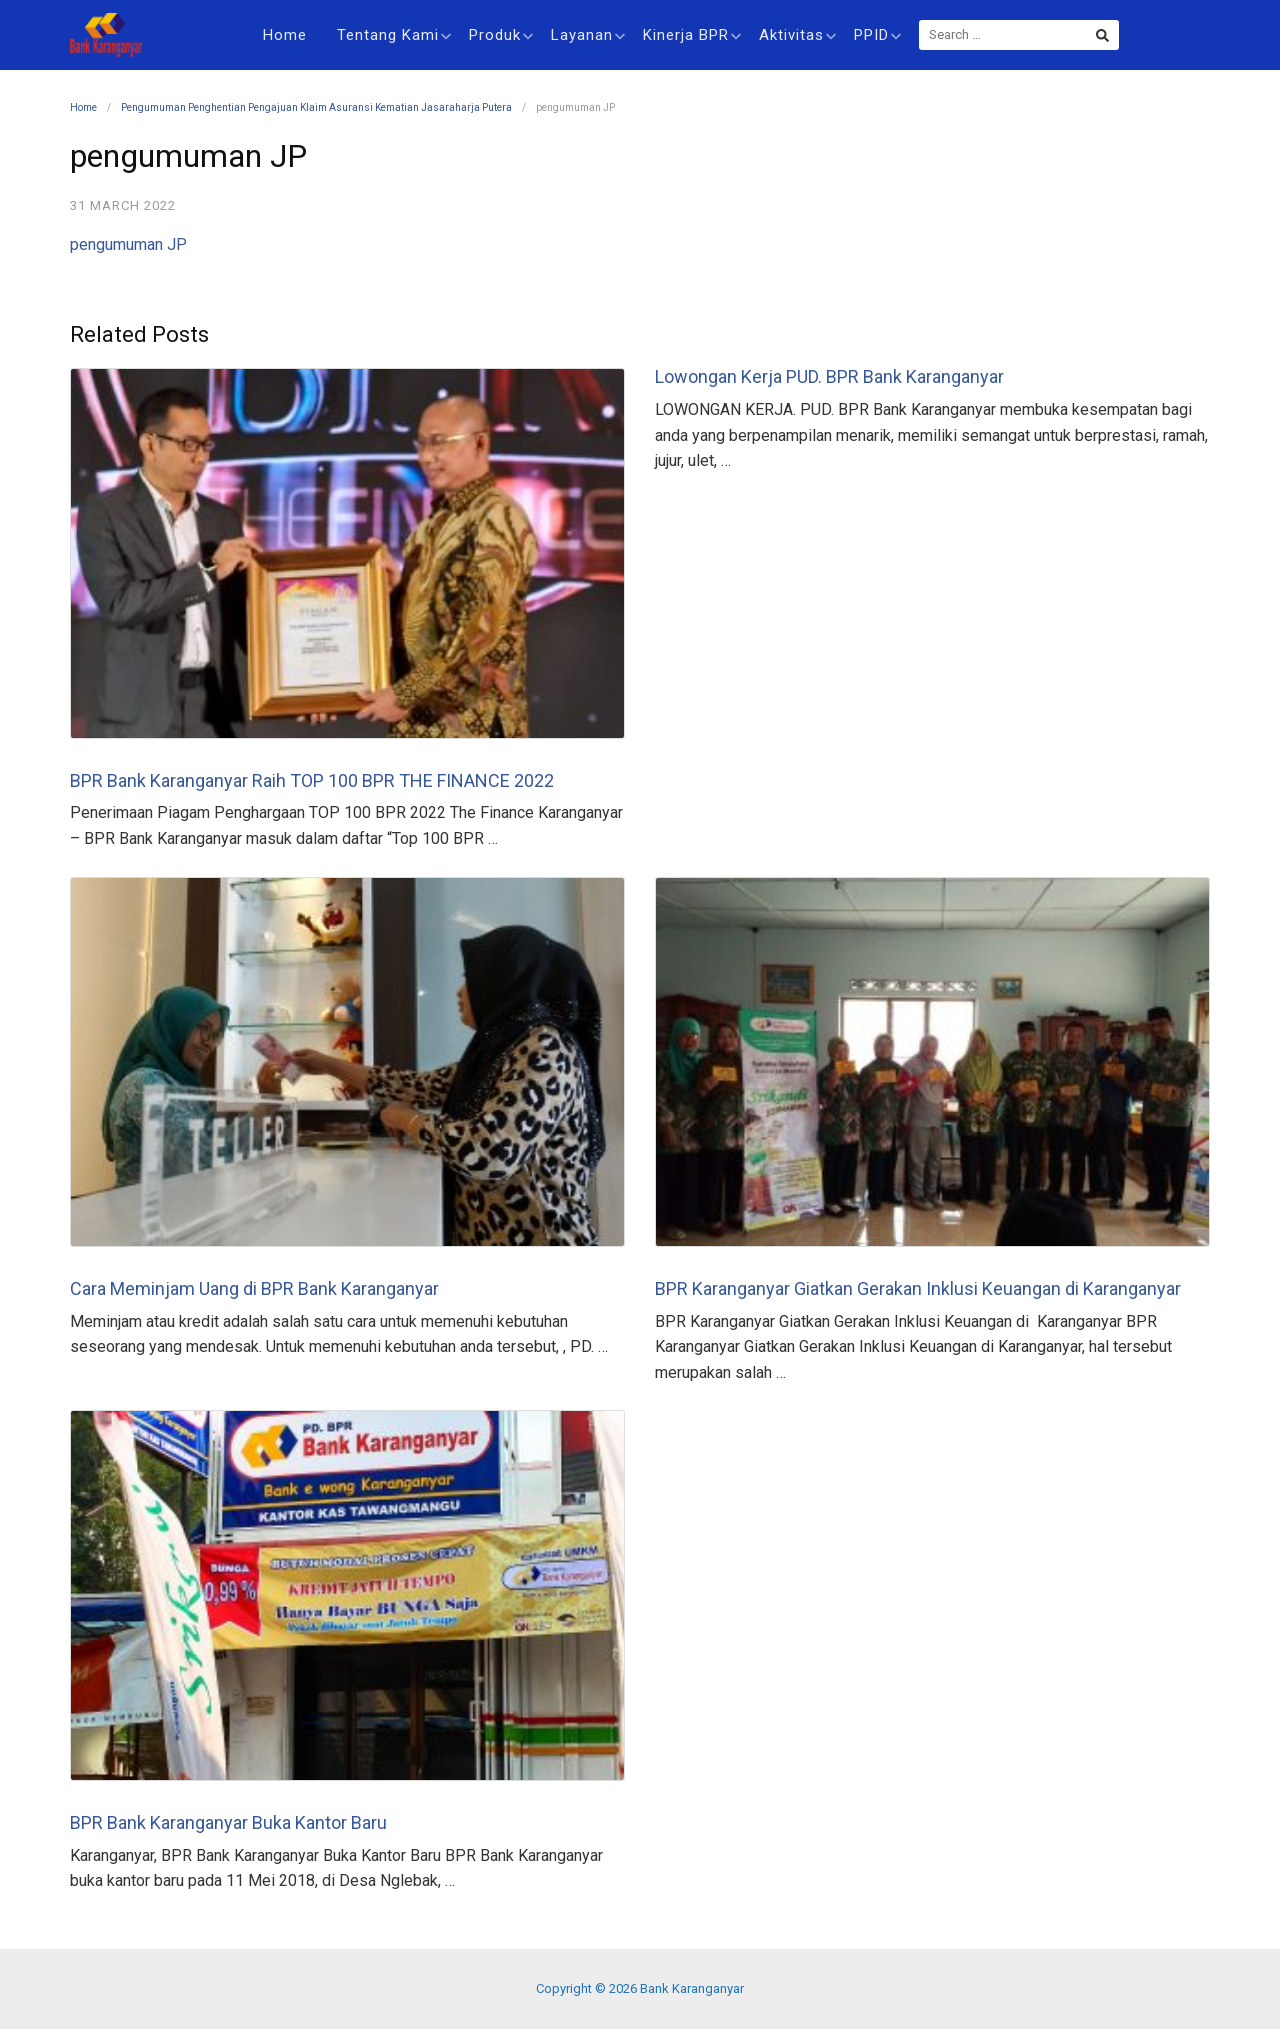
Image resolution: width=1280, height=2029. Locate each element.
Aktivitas (797, 35)
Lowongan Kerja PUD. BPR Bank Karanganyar (829, 376)
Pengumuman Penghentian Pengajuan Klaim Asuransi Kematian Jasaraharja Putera (316, 107)
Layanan (588, 35)
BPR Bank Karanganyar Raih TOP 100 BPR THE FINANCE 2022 (312, 780)
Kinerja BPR (692, 35)
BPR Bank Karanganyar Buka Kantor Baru (228, 1822)
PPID (877, 35)
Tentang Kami (394, 35)
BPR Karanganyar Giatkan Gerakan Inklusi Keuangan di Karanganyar (918, 1288)
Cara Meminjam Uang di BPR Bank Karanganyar (254, 1288)
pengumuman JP (128, 244)
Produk (501, 35)
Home (285, 35)
